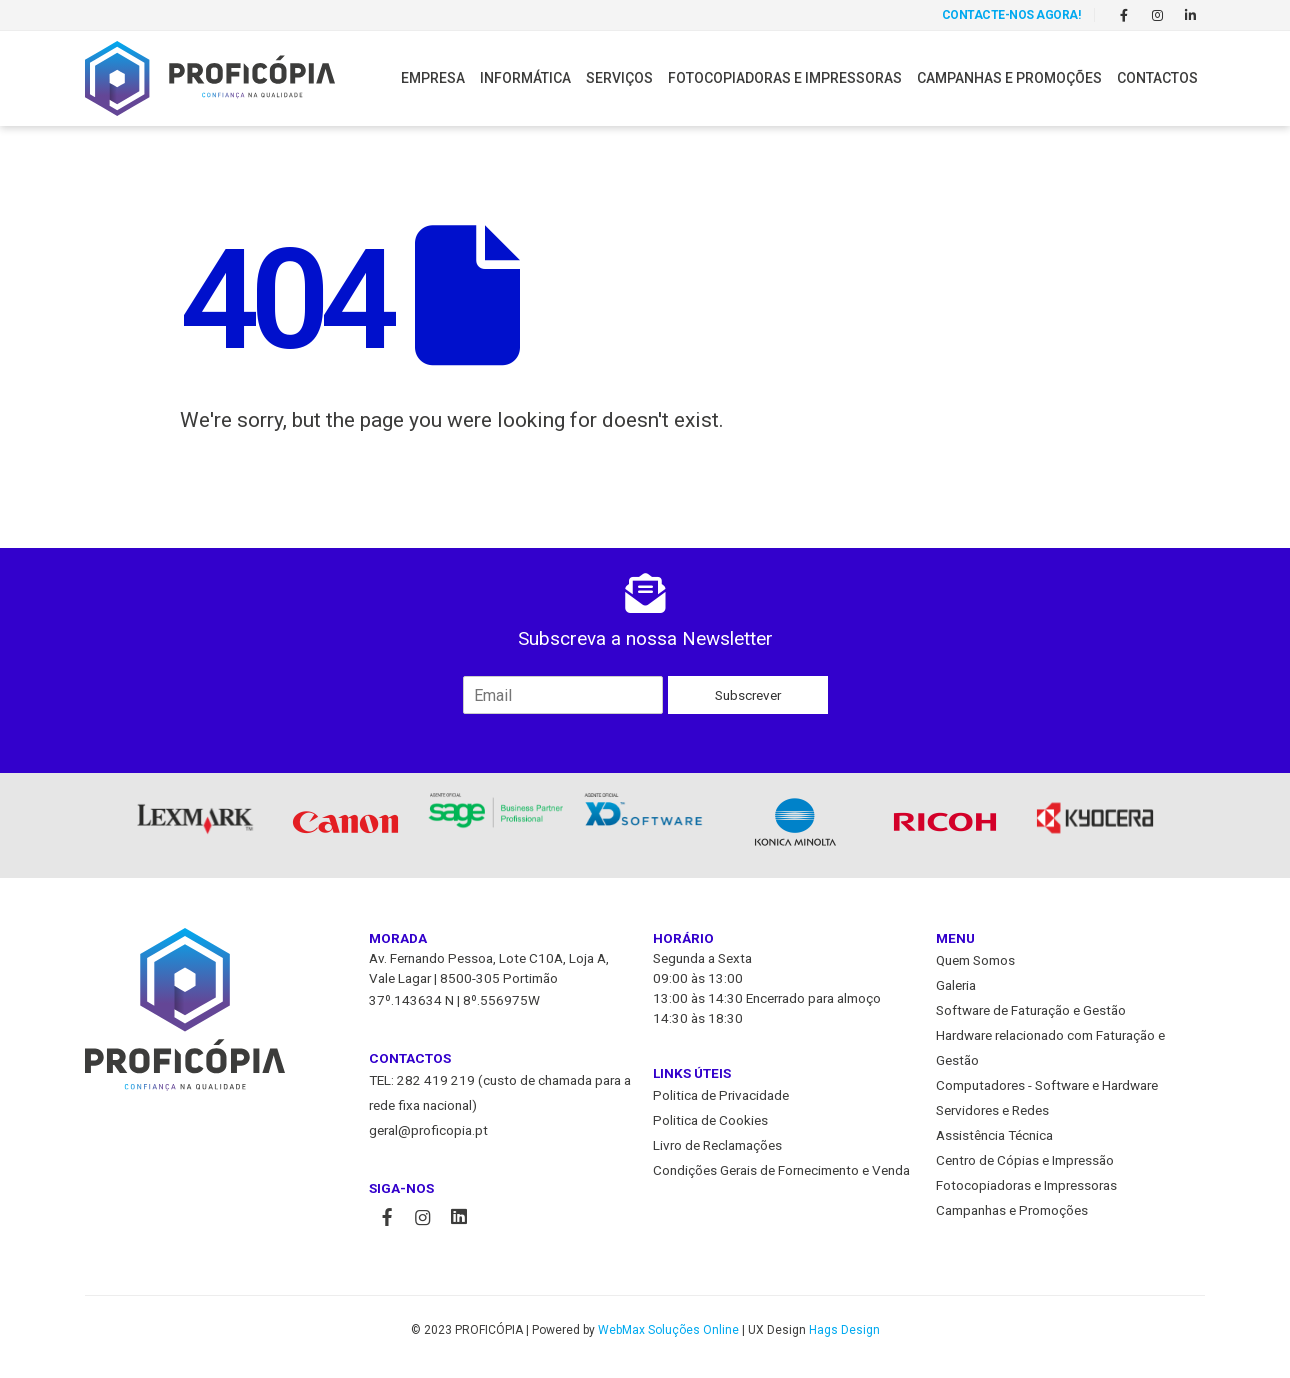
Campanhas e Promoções (1009, 78)
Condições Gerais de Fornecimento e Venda (781, 1171)
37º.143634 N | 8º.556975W (454, 1001)
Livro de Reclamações (717, 1146)
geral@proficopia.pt (428, 1131)
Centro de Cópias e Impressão (1025, 1161)
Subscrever (748, 695)
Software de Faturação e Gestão (1031, 1011)
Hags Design (844, 1331)
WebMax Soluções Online (668, 1331)
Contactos (1157, 78)
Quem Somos (975, 961)
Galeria (956, 986)
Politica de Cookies (710, 1121)
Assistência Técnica (994, 1136)
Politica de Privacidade (721, 1096)
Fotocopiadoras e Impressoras (785, 78)
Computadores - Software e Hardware (1047, 1086)
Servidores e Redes (992, 1111)
